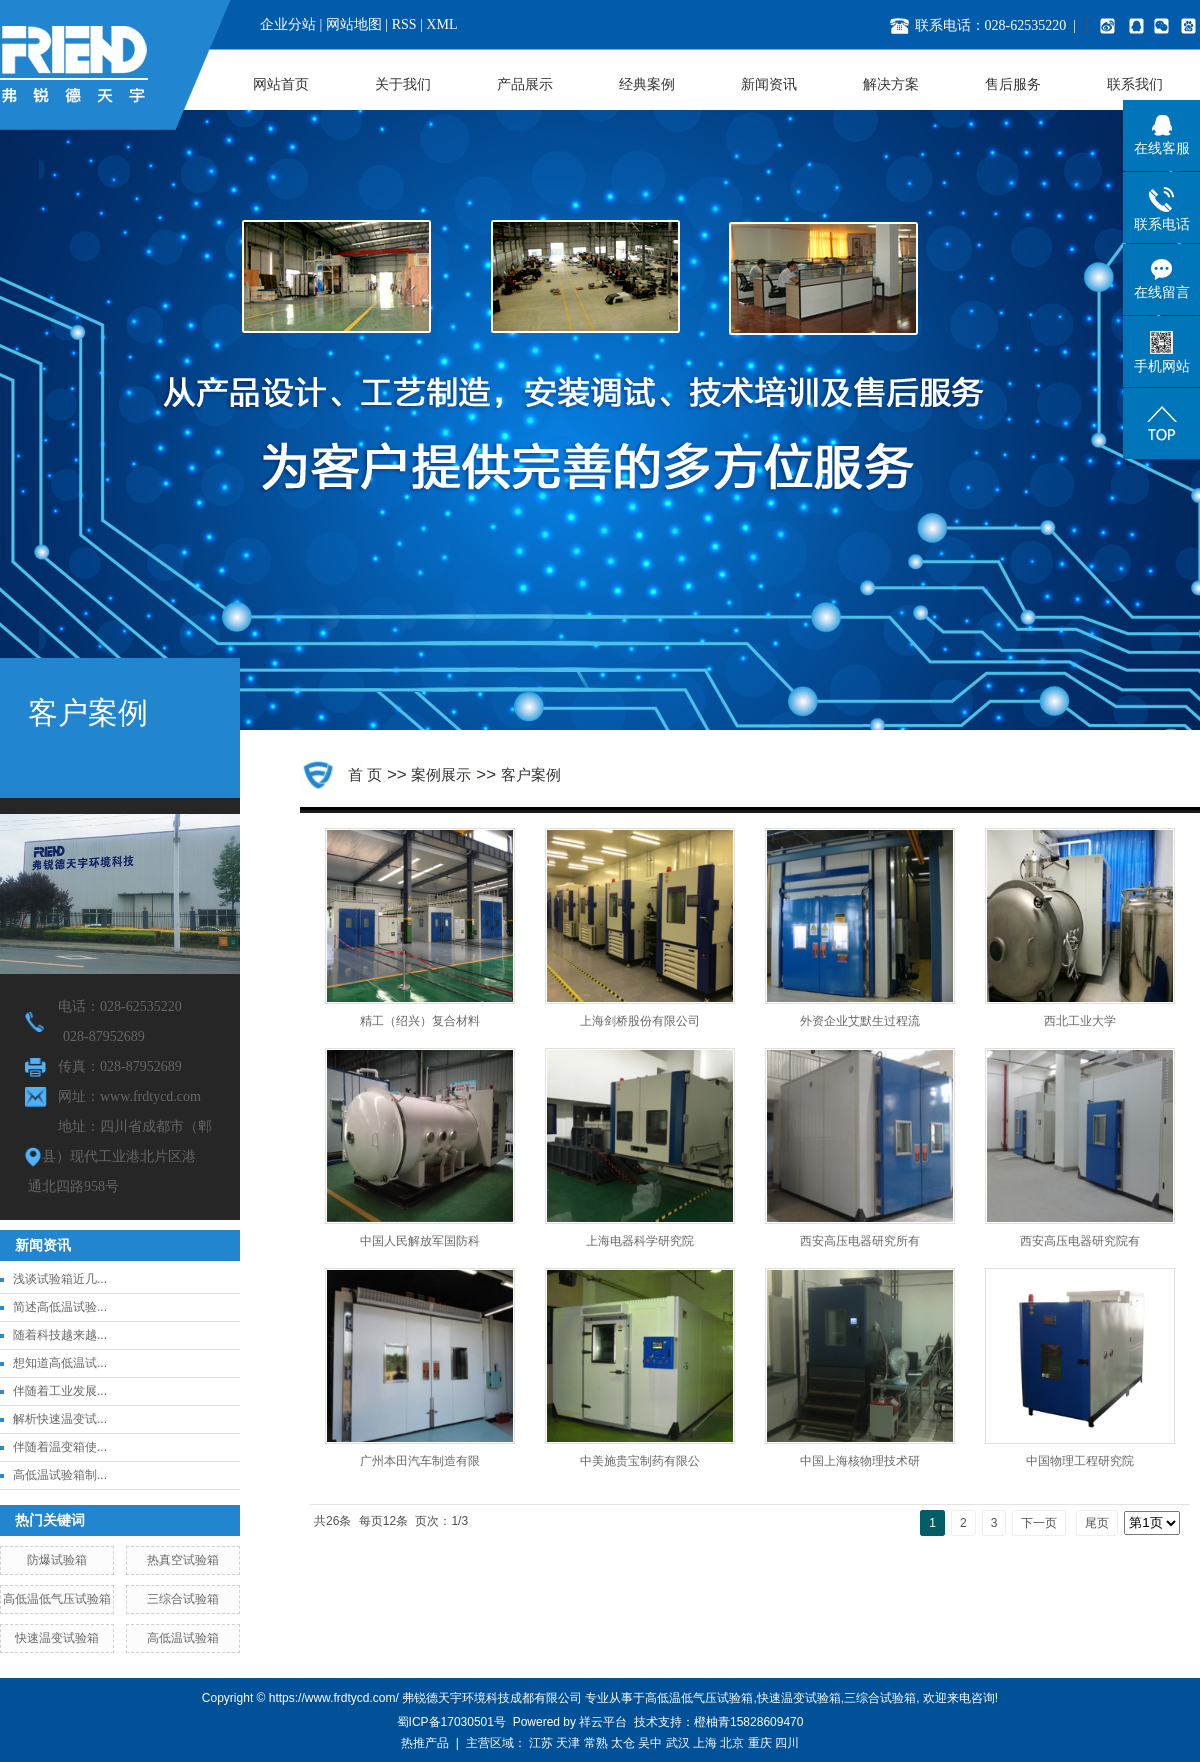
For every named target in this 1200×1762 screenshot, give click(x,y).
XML (441, 24)
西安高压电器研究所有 (860, 1241)
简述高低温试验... (60, 1307)
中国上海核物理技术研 (860, 1461)
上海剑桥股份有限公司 (640, 1021)
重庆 (760, 1743)
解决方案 (891, 84)
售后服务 (1013, 84)
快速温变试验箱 (57, 1638)
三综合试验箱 (183, 1599)
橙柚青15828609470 (748, 1722)
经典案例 (647, 84)
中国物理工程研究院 (1080, 1461)
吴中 (650, 1743)
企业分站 (288, 24)
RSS (404, 24)
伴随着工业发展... (60, 1391)
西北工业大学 (1080, 1021)
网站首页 (281, 84)
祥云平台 (603, 1722)
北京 (732, 1743)
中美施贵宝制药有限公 (640, 1461)
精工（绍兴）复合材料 (420, 1021)
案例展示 (441, 774)
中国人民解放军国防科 (420, 1241)
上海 (705, 1743)
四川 (787, 1743)
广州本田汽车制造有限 (420, 1461)
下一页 (1039, 1523)
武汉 (678, 1743)
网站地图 (354, 24)
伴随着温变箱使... (60, 1447)
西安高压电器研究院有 (1080, 1241)
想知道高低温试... (60, 1363)
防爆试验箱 (57, 1560)
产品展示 (525, 84)
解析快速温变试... (60, 1419)
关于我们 (403, 84)
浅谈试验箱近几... (60, 1279)
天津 (568, 1743)
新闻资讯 (769, 84)
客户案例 (531, 774)
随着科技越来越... (60, 1335)
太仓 (623, 1743)
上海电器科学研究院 (640, 1241)
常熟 (596, 1743)
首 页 (365, 774)
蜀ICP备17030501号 (451, 1722)
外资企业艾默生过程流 (860, 1021)
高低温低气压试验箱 (57, 1599)
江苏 (541, 1743)
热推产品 (425, 1743)
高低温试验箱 (183, 1638)
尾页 (1097, 1523)
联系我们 (1135, 84)
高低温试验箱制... (60, 1475)
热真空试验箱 (183, 1560)
